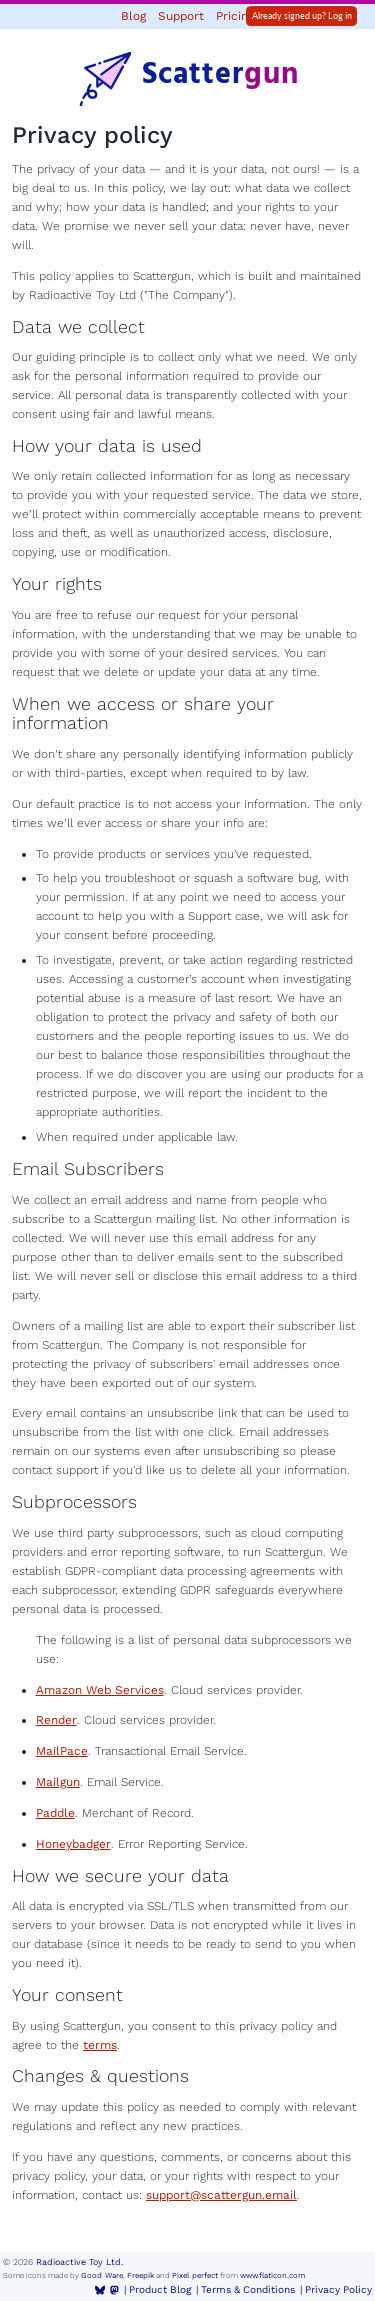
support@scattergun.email (221, 2195)
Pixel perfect (195, 2275)
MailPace (62, 1751)
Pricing (235, 16)
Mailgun (58, 1782)
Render (56, 1720)
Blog (133, 16)
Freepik (140, 2275)
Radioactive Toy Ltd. (79, 2262)
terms (100, 2045)
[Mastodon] (114, 2290)
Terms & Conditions (248, 2289)
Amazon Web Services (100, 1690)
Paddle (55, 1813)
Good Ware (102, 2275)
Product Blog (160, 2289)
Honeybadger (73, 1844)
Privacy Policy (338, 2289)
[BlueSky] (100, 2290)
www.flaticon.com (272, 2275)
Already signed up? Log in (302, 15)
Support (181, 16)
